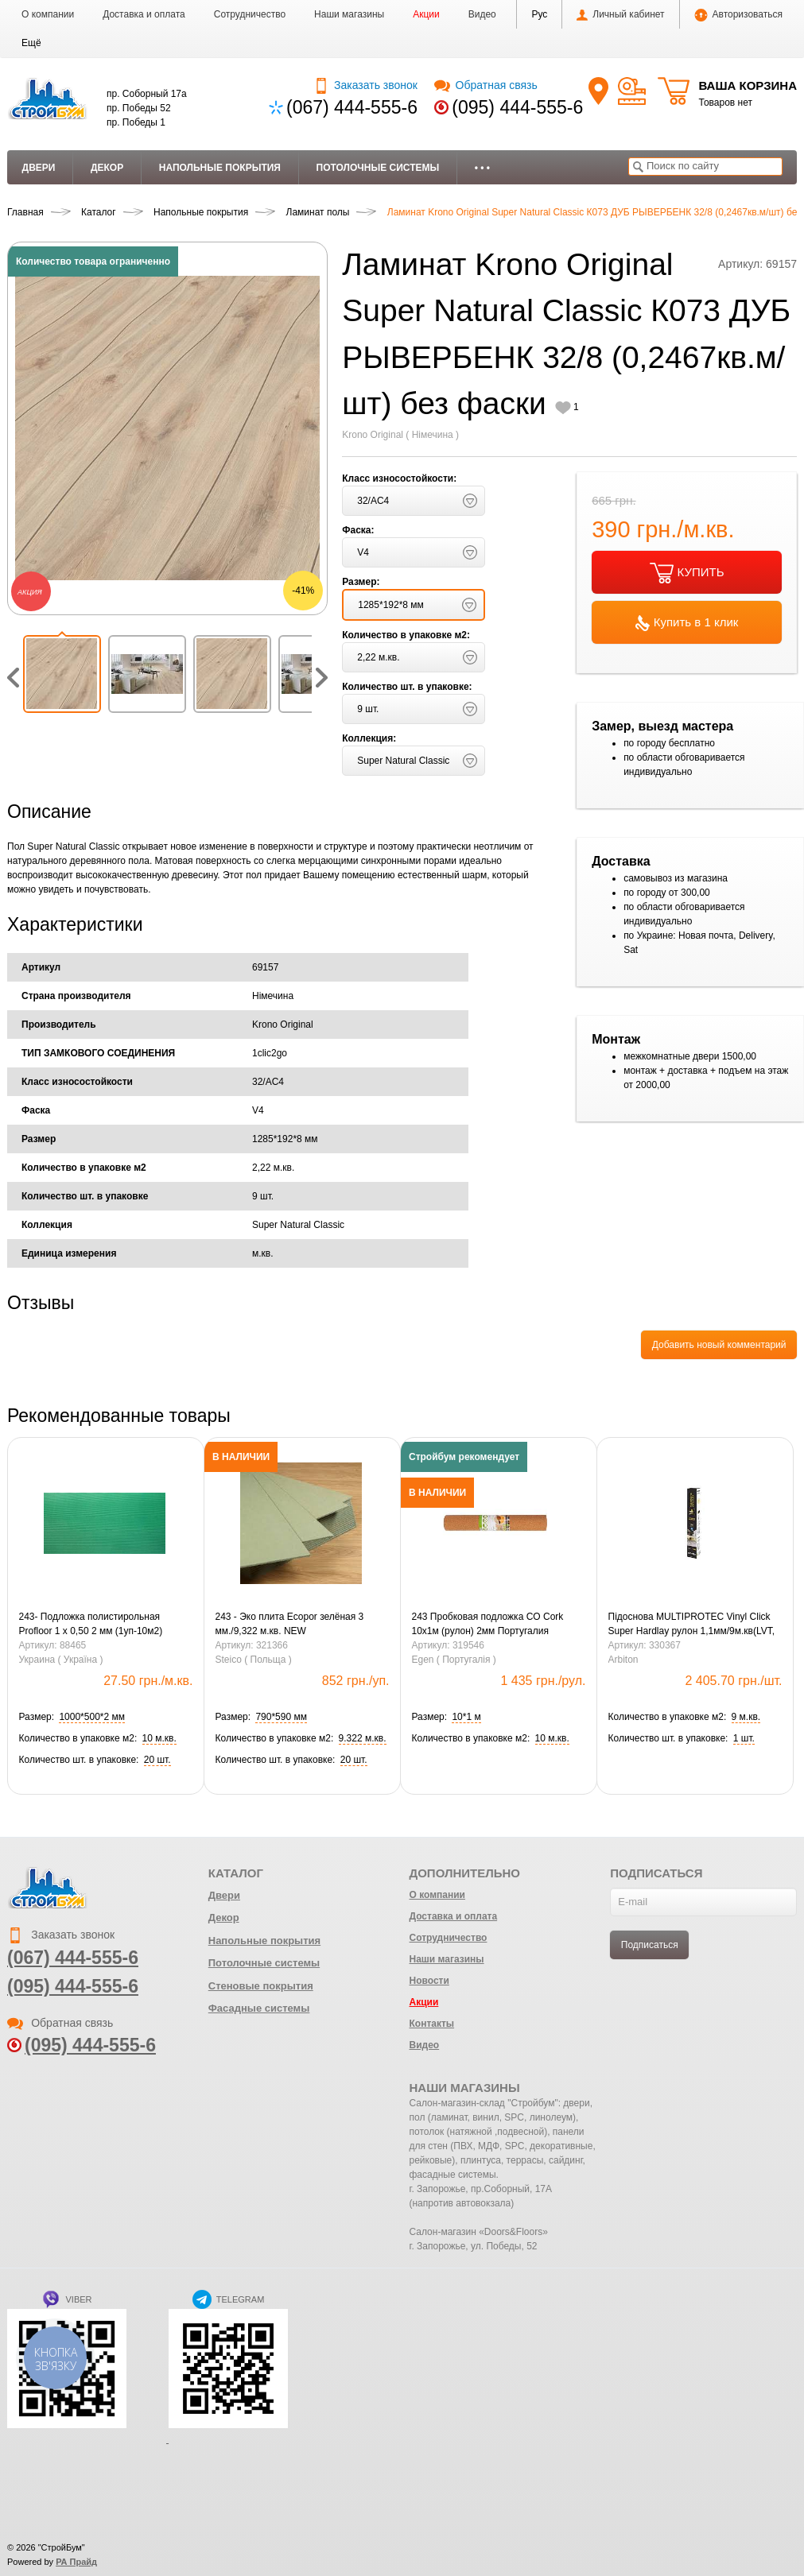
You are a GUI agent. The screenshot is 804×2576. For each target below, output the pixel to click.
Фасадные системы (259, 2008)
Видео (482, 14)
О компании (47, 14)
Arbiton (623, 1659)
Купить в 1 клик (687, 623)
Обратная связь (485, 85)
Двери (39, 167)
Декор (107, 167)
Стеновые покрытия (260, 1986)
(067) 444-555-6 (352, 107)
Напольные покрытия (220, 167)
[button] (31, 43)
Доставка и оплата (144, 14)
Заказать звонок (365, 85)
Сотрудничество (249, 14)
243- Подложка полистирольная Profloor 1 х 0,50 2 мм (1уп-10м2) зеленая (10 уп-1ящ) (91, 1624)
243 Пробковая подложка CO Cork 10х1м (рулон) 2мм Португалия (488, 1624)
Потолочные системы (378, 167)
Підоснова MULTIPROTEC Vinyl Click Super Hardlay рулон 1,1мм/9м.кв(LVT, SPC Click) (691, 1624)
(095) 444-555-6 (517, 107)
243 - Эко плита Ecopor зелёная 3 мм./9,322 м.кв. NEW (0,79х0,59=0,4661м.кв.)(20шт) (290, 1624)
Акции (426, 14)
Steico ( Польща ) (254, 1659)
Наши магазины (349, 14)
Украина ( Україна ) (61, 1659)
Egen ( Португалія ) (454, 1659)
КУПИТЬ (687, 573)
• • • (482, 167)
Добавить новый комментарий (719, 1344)
